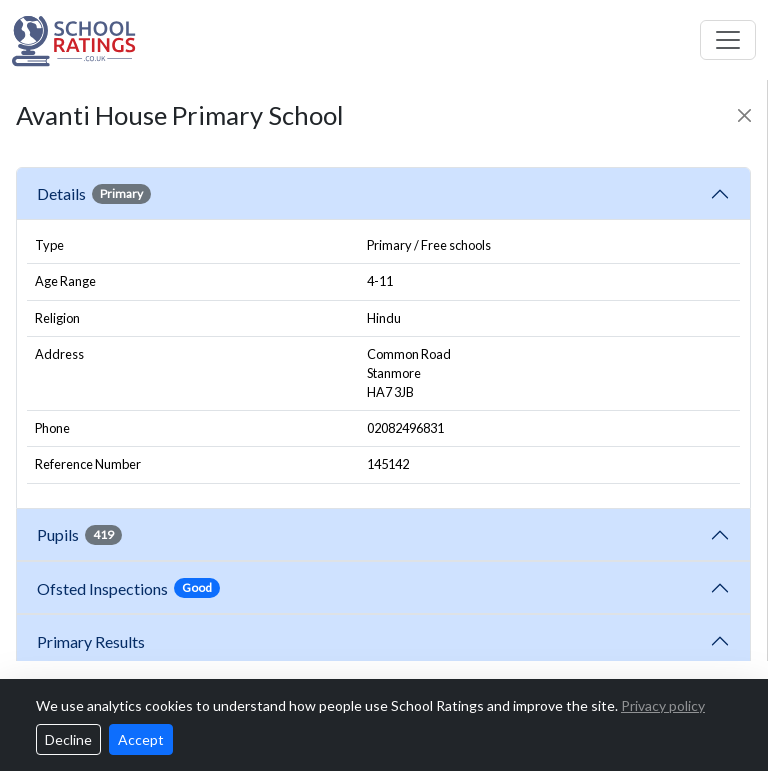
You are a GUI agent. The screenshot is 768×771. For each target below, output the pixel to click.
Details (94, 194)
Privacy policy (663, 705)
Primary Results (91, 641)
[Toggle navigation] (728, 40)
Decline (68, 739)
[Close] (744, 115)
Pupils (79, 535)
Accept (141, 739)
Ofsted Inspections (128, 588)
